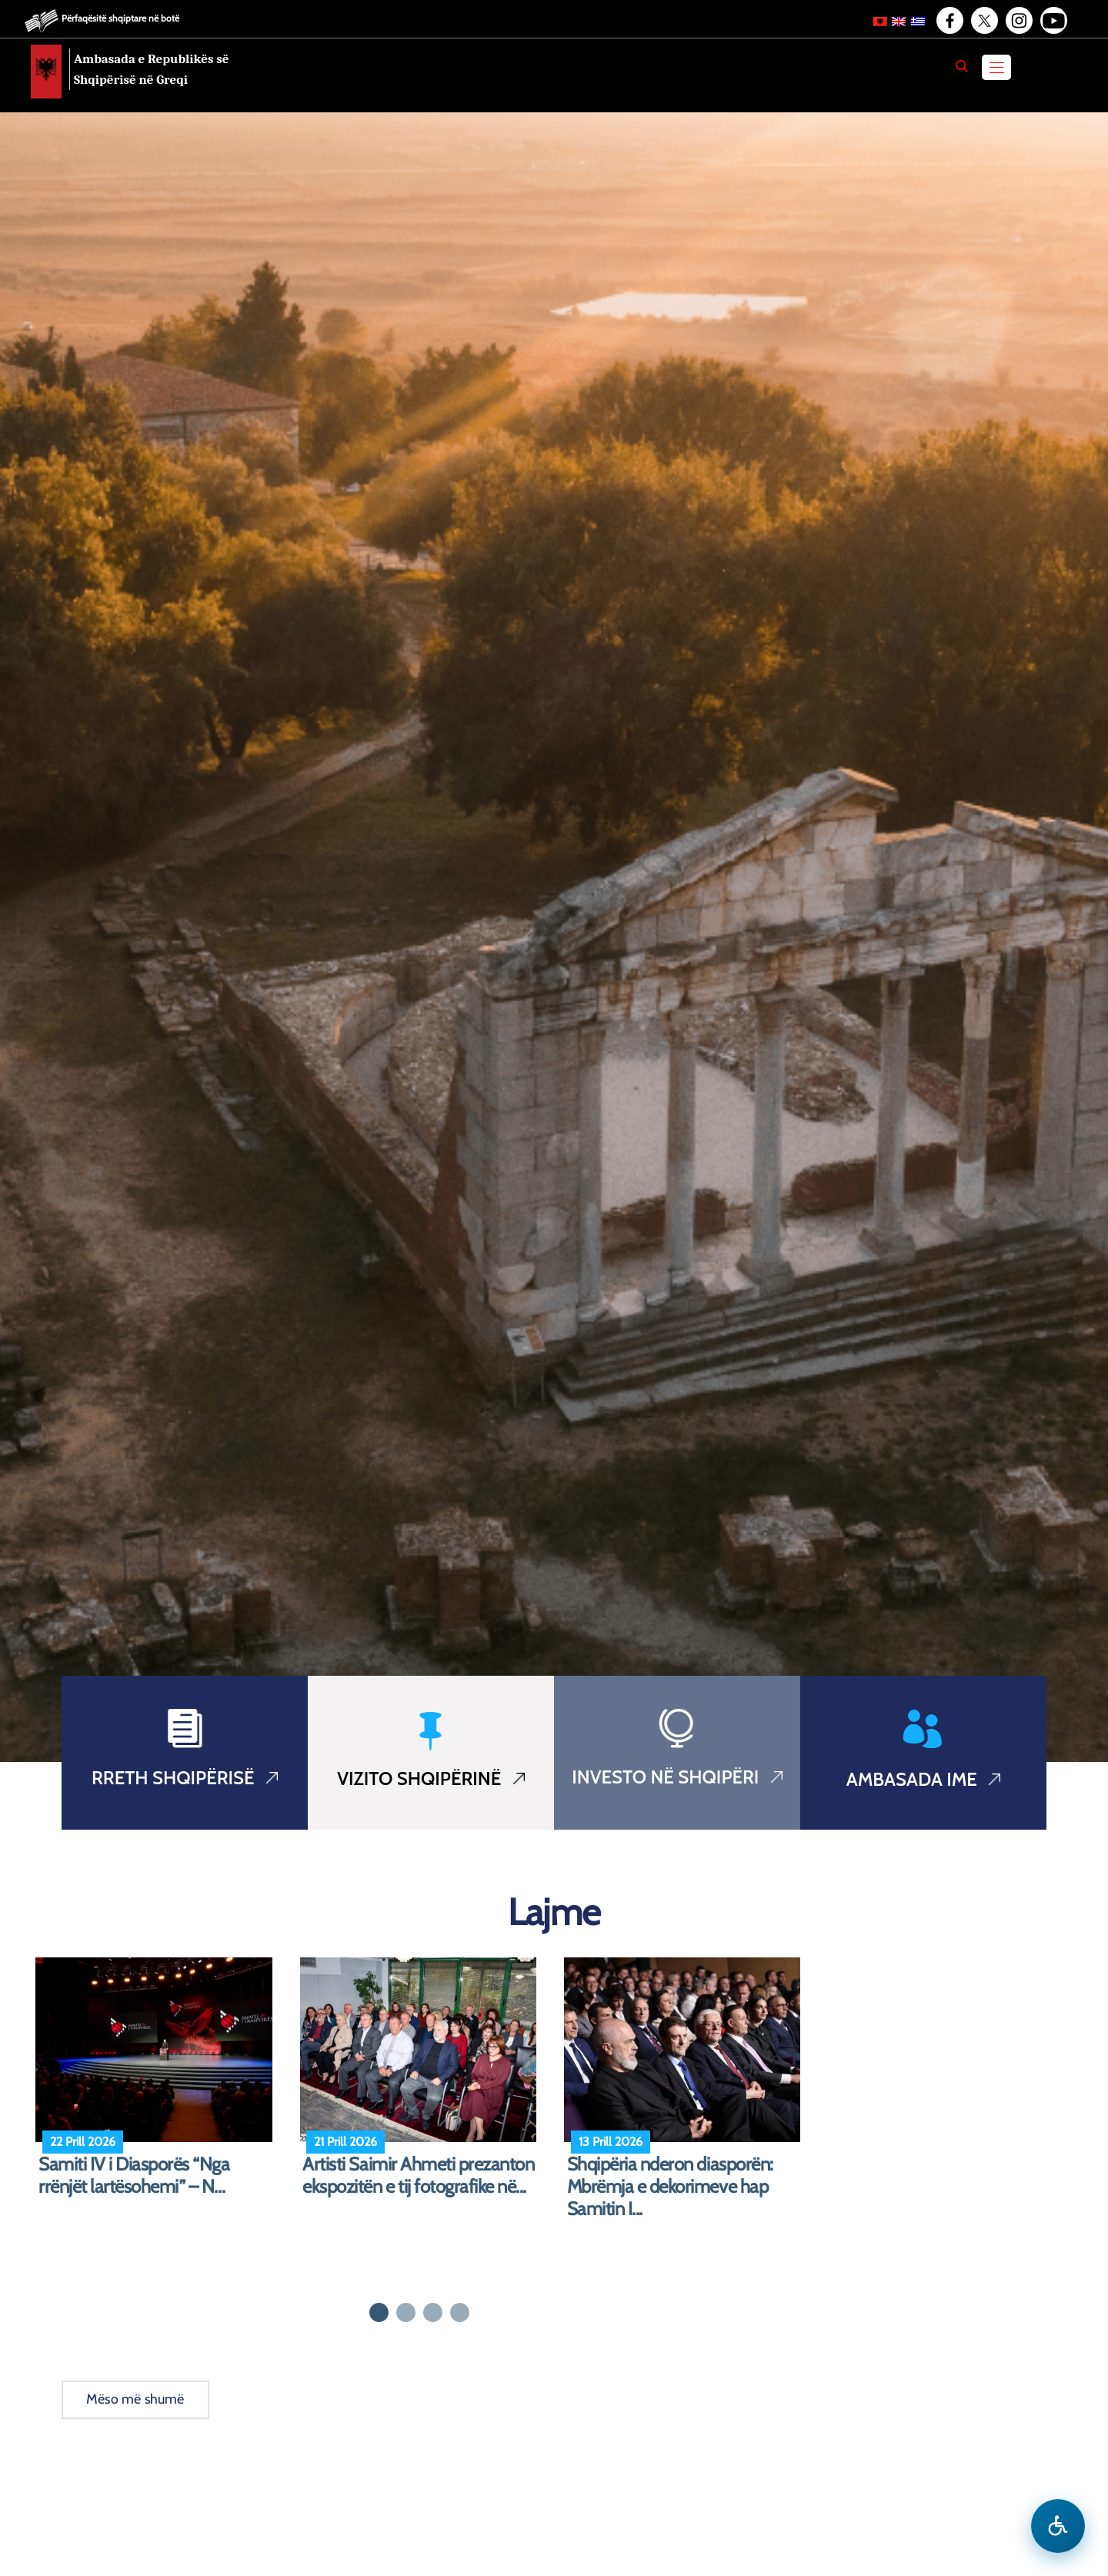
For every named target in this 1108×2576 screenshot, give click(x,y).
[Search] (961, 66)
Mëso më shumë (135, 2399)
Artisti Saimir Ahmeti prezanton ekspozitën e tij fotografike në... (418, 2175)
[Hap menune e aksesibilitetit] (1058, 2526)
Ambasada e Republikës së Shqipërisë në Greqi (151, 69)
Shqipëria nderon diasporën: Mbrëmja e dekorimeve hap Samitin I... (670, 2187)
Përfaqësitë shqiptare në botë (120, 18)
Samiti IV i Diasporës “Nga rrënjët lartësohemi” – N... (134, 2175)
